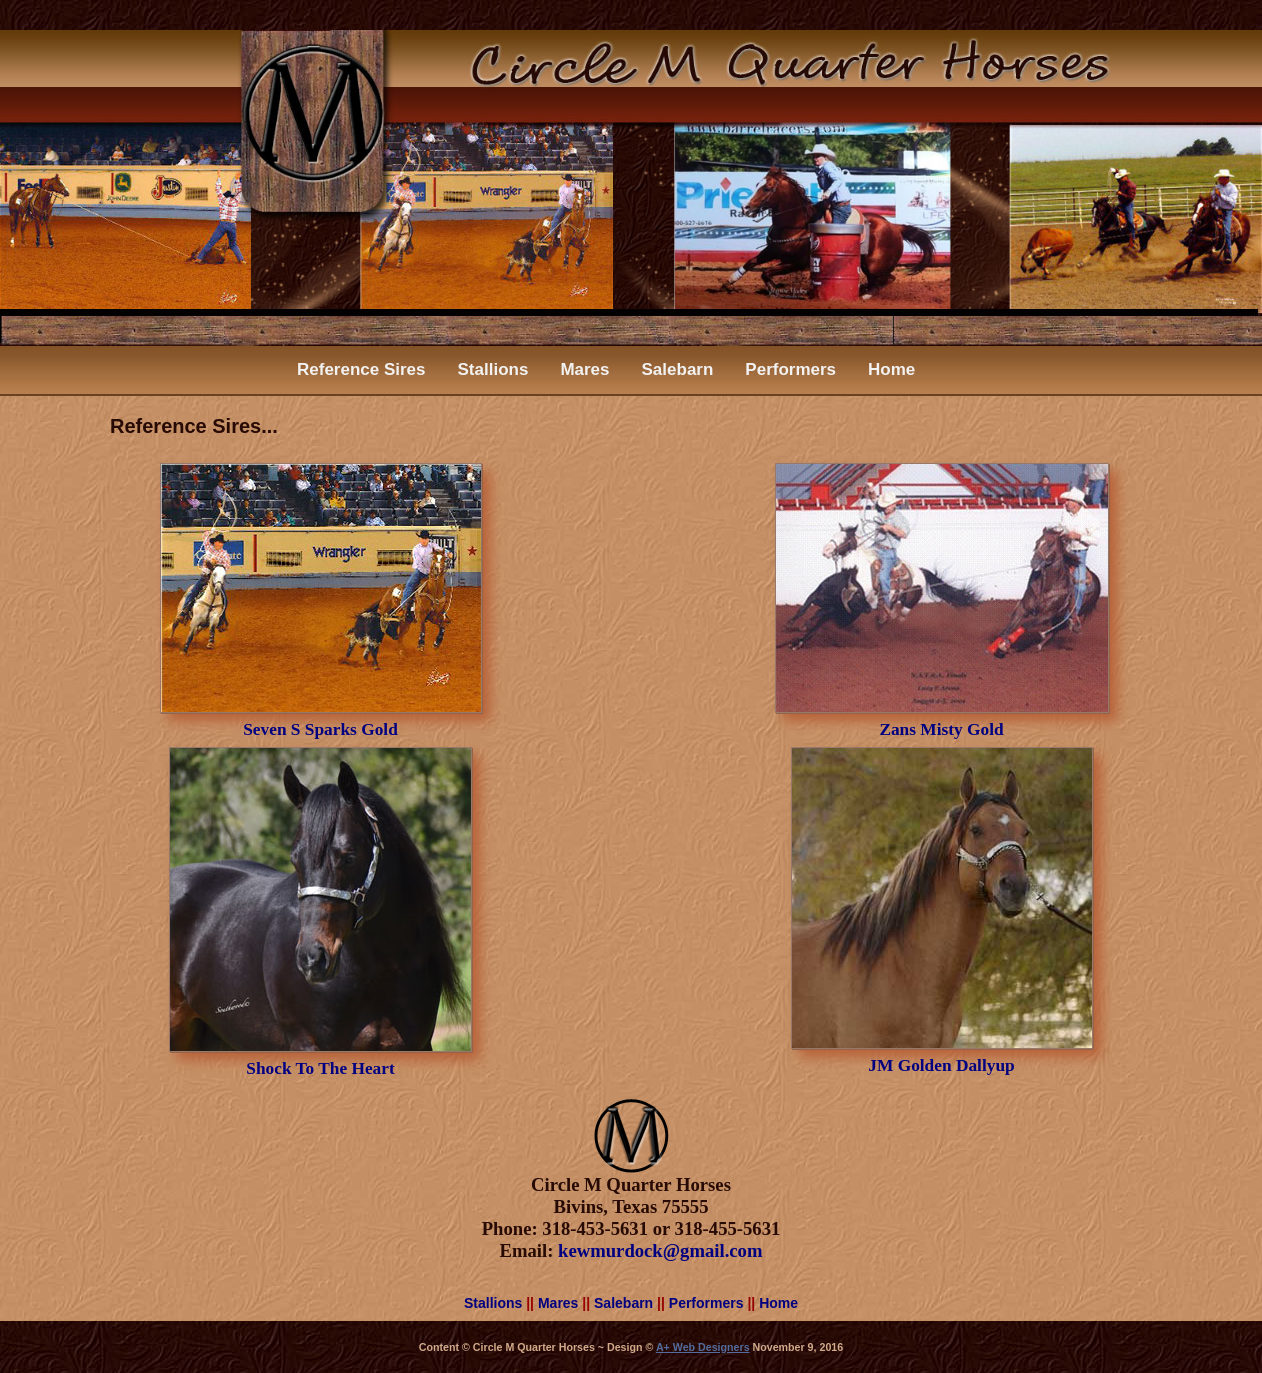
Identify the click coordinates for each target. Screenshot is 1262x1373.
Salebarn (678, 369)
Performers (790, 369)
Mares (584, 369)
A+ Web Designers (703, 1347)
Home (891, 369)
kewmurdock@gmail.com (660, 1250)
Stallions (493, 369)
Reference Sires (361, 369)
